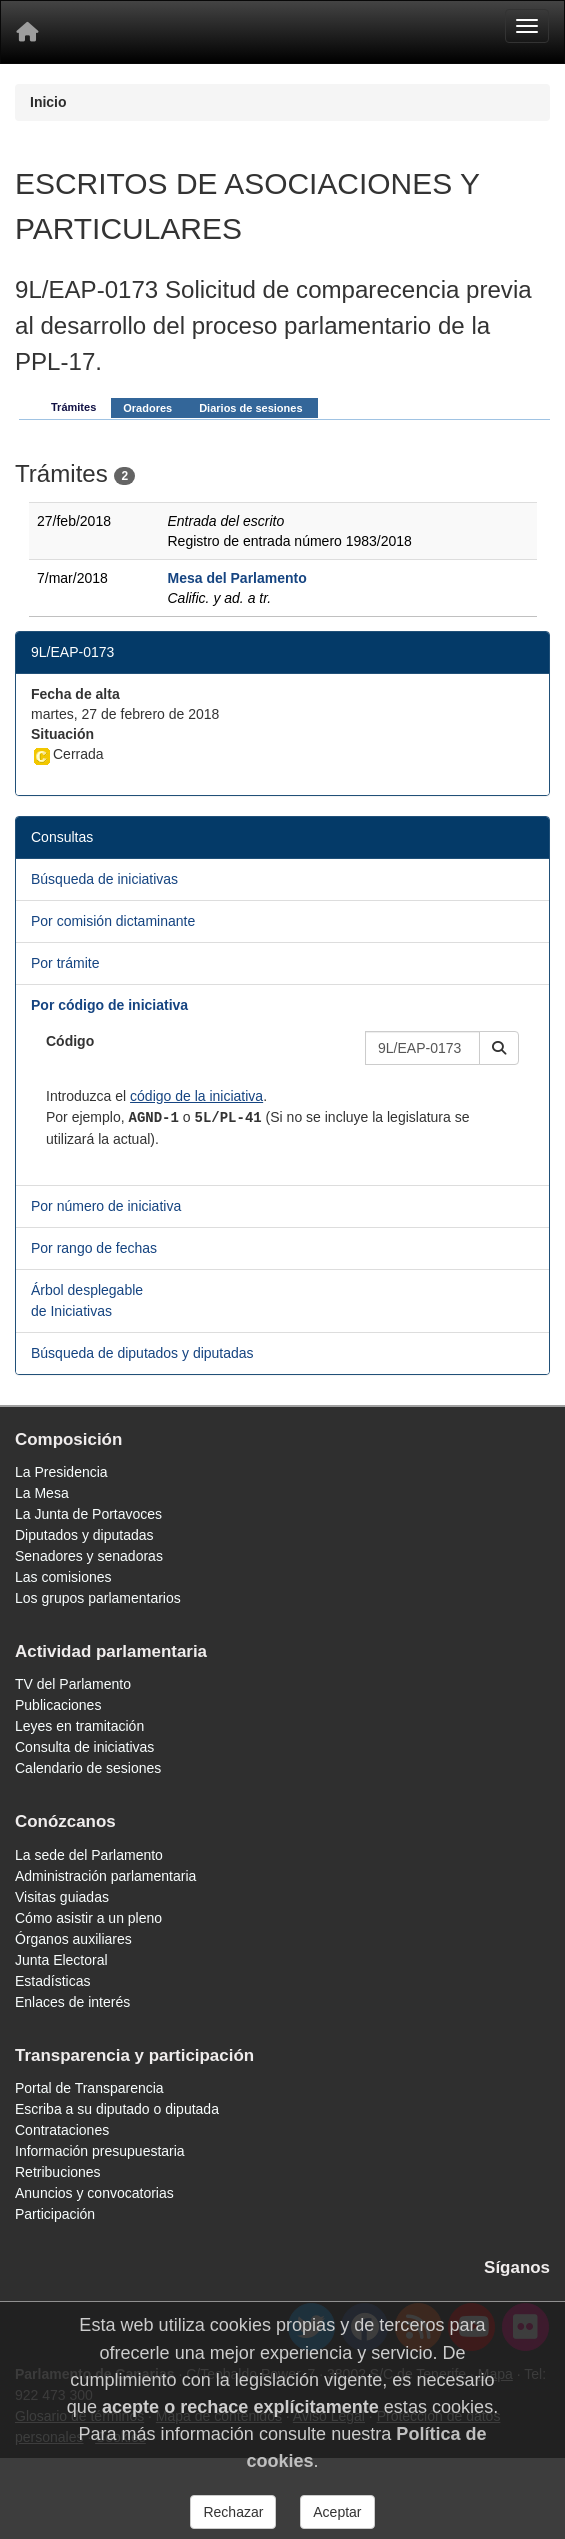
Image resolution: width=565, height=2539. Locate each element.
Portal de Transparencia (89, 2088)
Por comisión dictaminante (113, 921)
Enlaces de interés (72, 2002)
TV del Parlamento (73, 1684)
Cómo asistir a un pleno (88, 1918)
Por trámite (65, 963)
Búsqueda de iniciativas (104, 879)
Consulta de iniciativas (84, 1747)
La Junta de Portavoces (88, 1514)
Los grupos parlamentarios (98, 1598)
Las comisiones (63, 1577)
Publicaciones (58, 1705)
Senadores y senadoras (89, 1556)
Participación (55, 2214)
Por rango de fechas (94, 1248)
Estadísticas (52, 1981)
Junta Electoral (61, 1960)
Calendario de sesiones (88, 1768)
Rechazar (233, 2512)
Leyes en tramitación (79, 1726)
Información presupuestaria (100, 2151)
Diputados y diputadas (84, 1535)
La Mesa (42, 1493)
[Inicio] (27, 32)
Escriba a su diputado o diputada (117, 2109)
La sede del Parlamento (89, 1855)
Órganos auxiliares (73, 1939)
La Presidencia (61, 1472)
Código (70, 1041)
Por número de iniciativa (106, 1206)
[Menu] (527, 26)
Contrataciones (62, 2130)
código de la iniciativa (196, 1096)
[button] (499, 1048)
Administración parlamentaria (105, 1876)
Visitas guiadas (62, 1897)
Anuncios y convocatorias (94, 2193)
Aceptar (337, 2512)
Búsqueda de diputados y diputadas (142, 1353)
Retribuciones (58, 2172)
